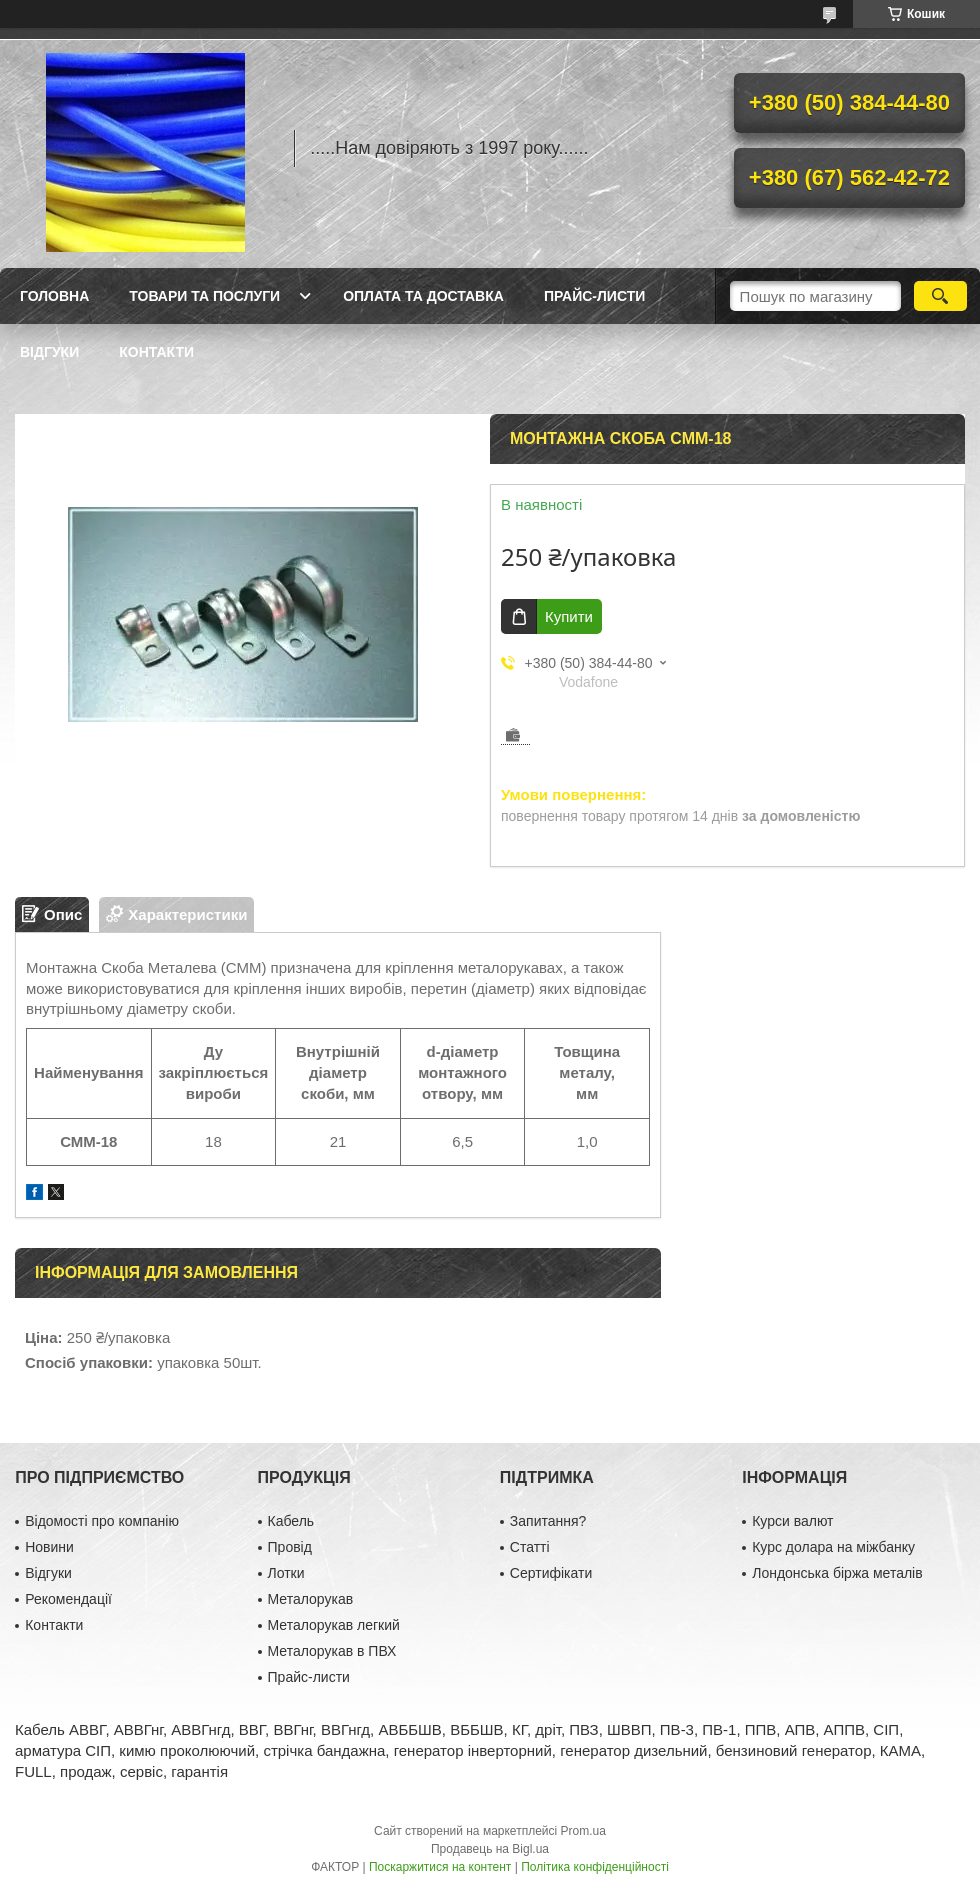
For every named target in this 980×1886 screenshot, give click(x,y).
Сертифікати (551, 1573)
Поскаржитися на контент (440, 1867)
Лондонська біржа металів (837, 1573)
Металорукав (311, 1599)
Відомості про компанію (102, 1521)
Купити (569, 616)
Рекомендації (68, 1599)
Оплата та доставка (423, 296)
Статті (530, 1547)
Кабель (291, 1521)
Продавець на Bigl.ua (490, 1849)
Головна (54, 296)
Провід (290, 1547)
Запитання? (548, 1521)
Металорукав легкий (334, 1625)
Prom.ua (583, 1831)
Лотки (286, 1573)
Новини (49, 1547)
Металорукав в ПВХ (332, 1651)
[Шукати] (940, 296)
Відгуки (49, 352)
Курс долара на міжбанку (833, 1547)
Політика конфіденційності (595, 1867)
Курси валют (792, 1521)
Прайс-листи (594, 296)
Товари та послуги (204, 296)
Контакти (156, 352)
